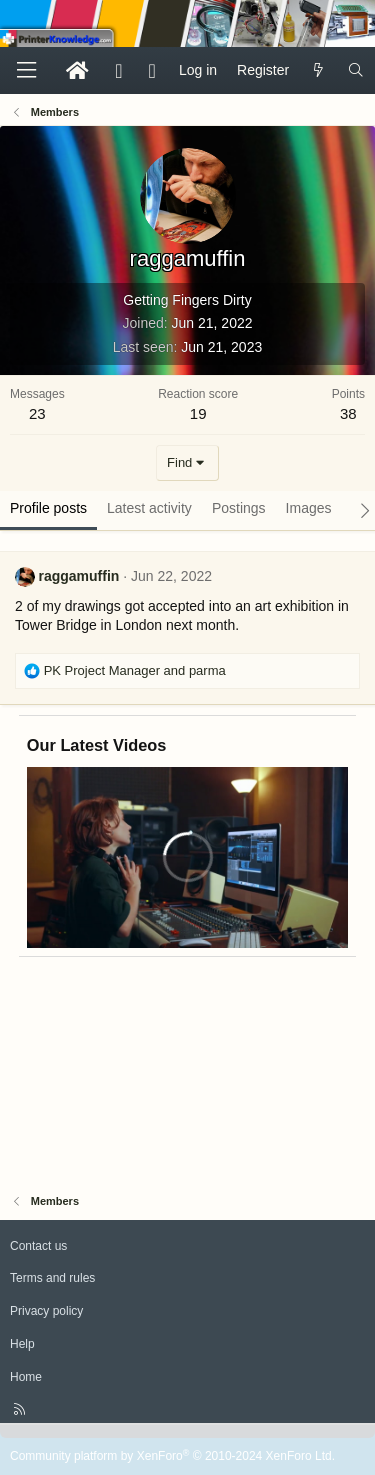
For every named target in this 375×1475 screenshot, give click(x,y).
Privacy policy (46, 1311)
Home (26, 1377)
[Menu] (26, 70)
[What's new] (318, 71)
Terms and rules (52, 1278)
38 (348, 413)
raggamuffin (78, 576)
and (135, 670)
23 (37, 413)
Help (22, 1344)
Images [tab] (309, 508)
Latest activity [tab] (149, 508)
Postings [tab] (239, 508)
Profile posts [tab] (48, 508)
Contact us (38, 1246)
